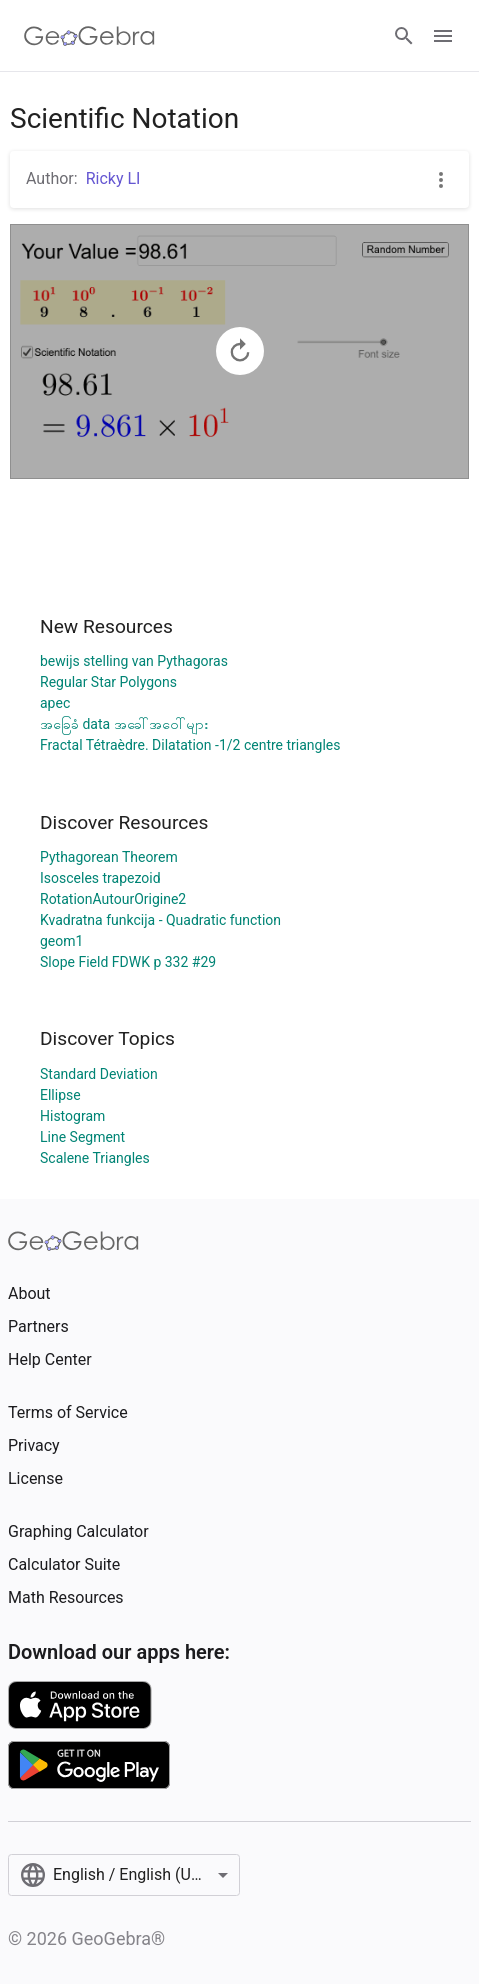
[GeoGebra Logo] (89, 36)
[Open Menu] (443, 36)
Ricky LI (113, 178)
